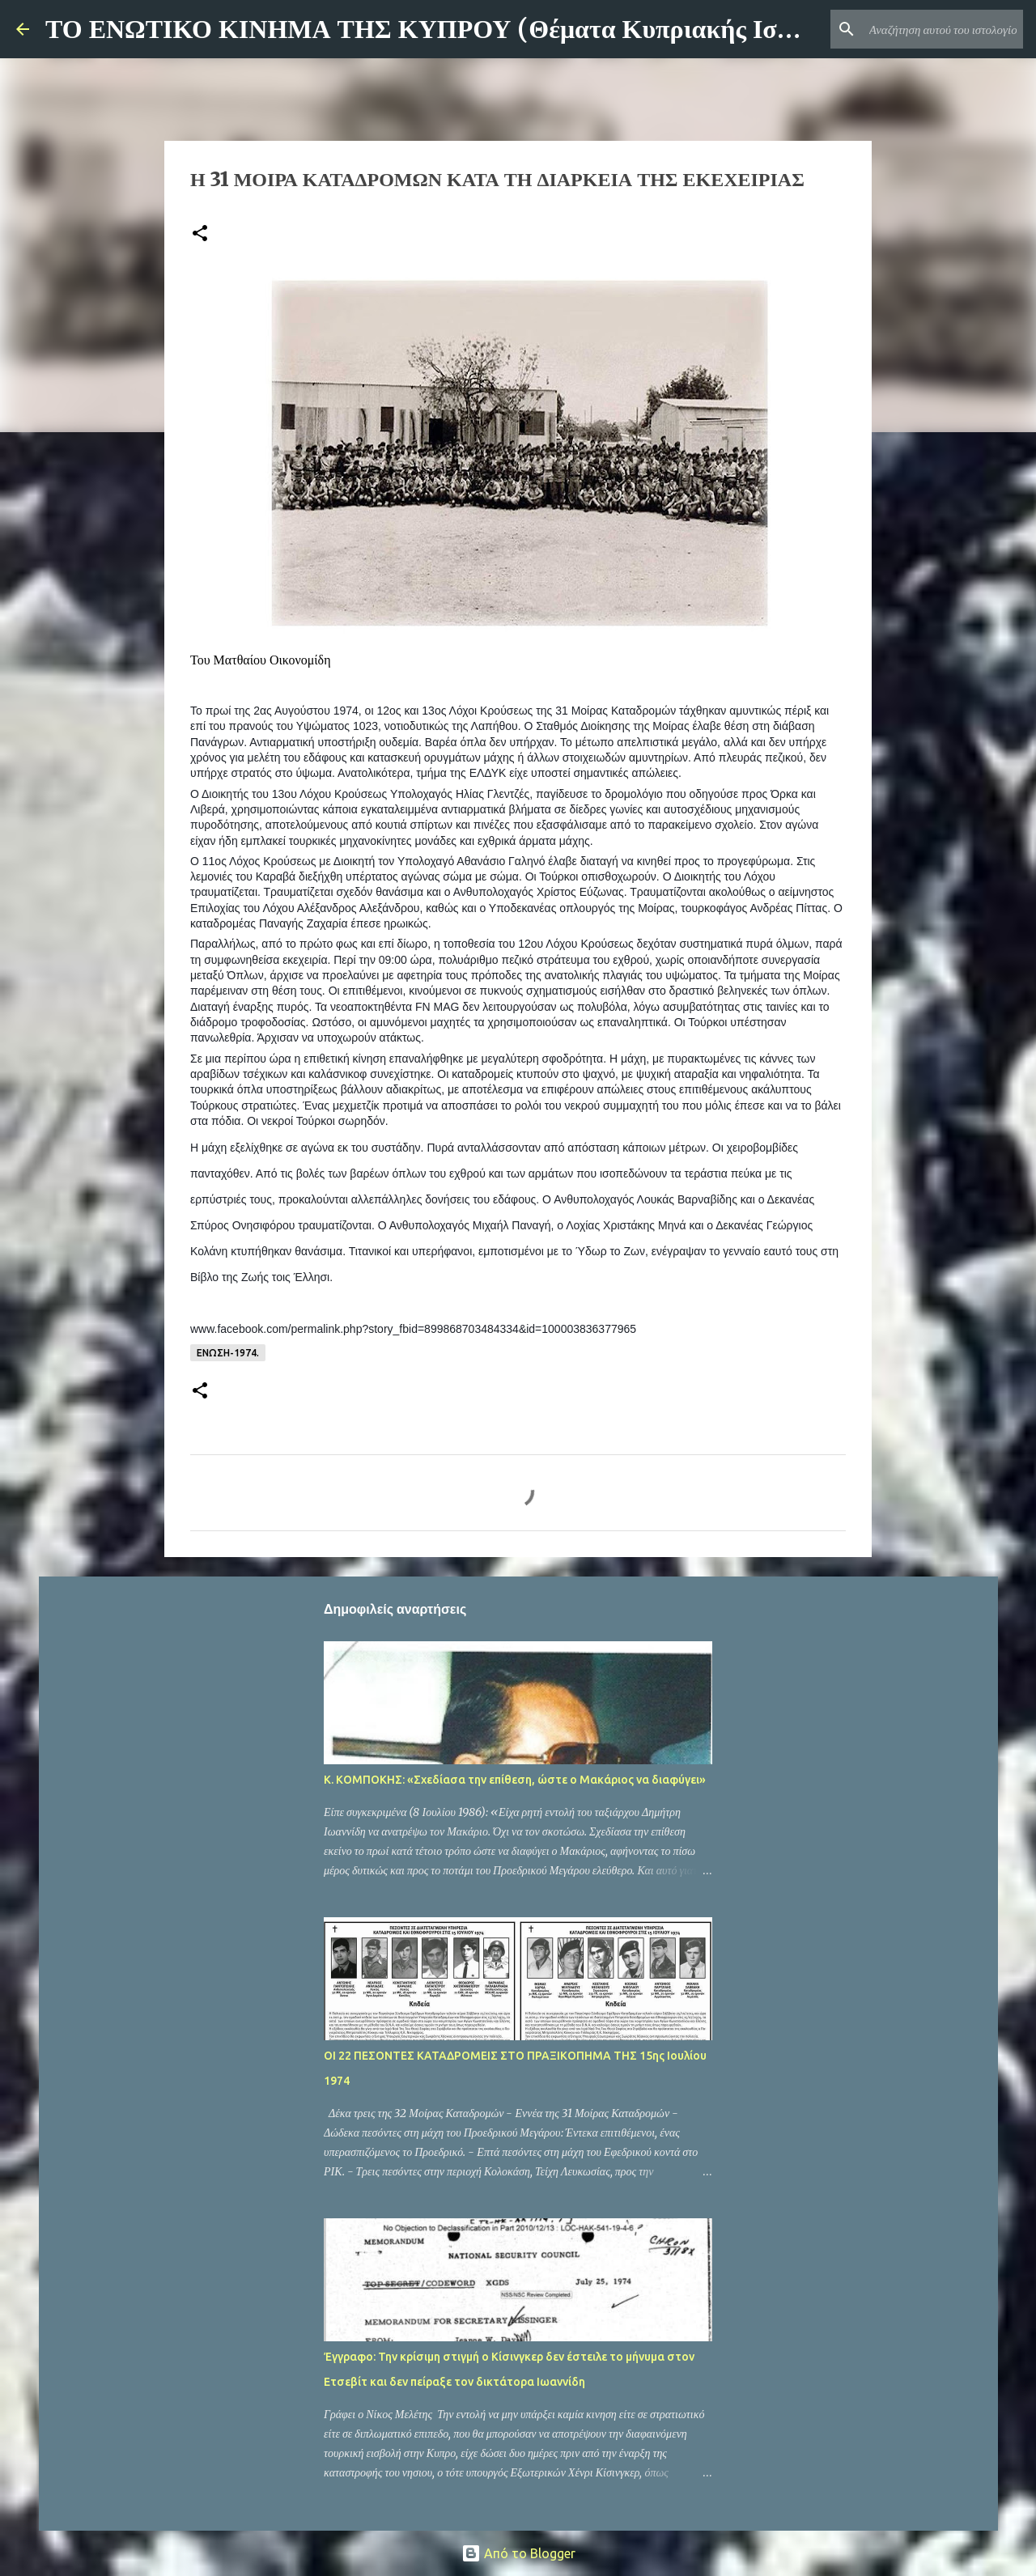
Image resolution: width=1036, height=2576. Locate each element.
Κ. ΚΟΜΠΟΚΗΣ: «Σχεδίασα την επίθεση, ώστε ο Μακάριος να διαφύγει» (515, 1779)
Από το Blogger (518, 2553)
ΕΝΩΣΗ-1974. (228, 1352)
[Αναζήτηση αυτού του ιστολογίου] (938, 29)
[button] (200, 234)
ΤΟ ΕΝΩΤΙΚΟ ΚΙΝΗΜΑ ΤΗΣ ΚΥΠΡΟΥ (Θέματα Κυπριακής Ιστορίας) (452, 29)
